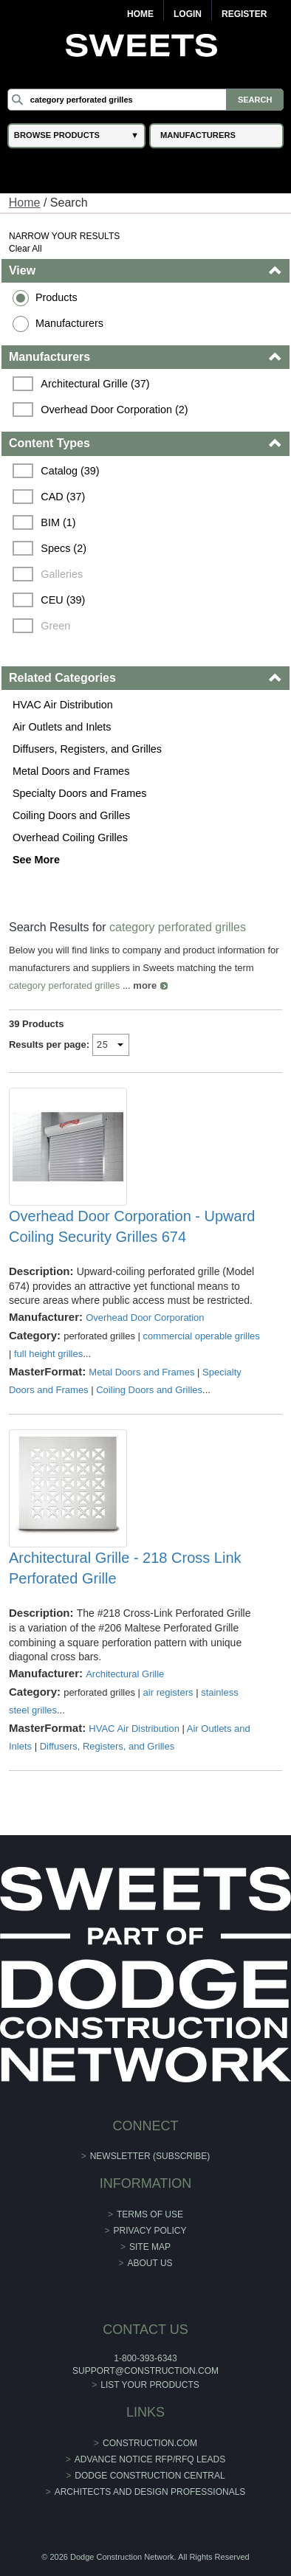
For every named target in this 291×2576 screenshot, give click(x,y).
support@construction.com (145, 2371)
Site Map (150, 2247)
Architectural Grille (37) (95, 384)
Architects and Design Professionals (150, 2492)
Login (188, 14)
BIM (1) (58, 522)
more (145, 985)
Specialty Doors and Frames (80, 793)
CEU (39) (63, 600)
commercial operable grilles (201, 1335)
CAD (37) (63, 497)
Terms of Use (150, 2214)
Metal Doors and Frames (71, 771)
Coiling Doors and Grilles (71, 815)
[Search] (145, 100)
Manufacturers (69, 323)
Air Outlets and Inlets (62, 727)
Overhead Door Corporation (145, 1317)
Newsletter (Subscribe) (150, 2156)
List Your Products (149, 2385)
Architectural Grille (125, 1673)
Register (244, 14)
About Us (149, 2263)
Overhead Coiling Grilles (70, 837)
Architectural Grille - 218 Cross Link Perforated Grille (125, 1568)
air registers (168, 1692)
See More (36, 860)
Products (56, 297)
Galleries (62, 574)
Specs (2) (63, 548)
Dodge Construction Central (150, 2475)
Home (140, 14)
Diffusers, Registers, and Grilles (87, 749)
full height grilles (48, 1353)
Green (55, 626)
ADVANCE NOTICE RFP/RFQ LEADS (150, 2459)
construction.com (150, 2443)
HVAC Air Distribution (63, 705)
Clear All (25, 249)
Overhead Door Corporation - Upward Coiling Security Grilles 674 (132, 1226)
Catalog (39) (70, 471)
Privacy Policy (150, 2230)
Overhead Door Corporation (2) (114, 409)
